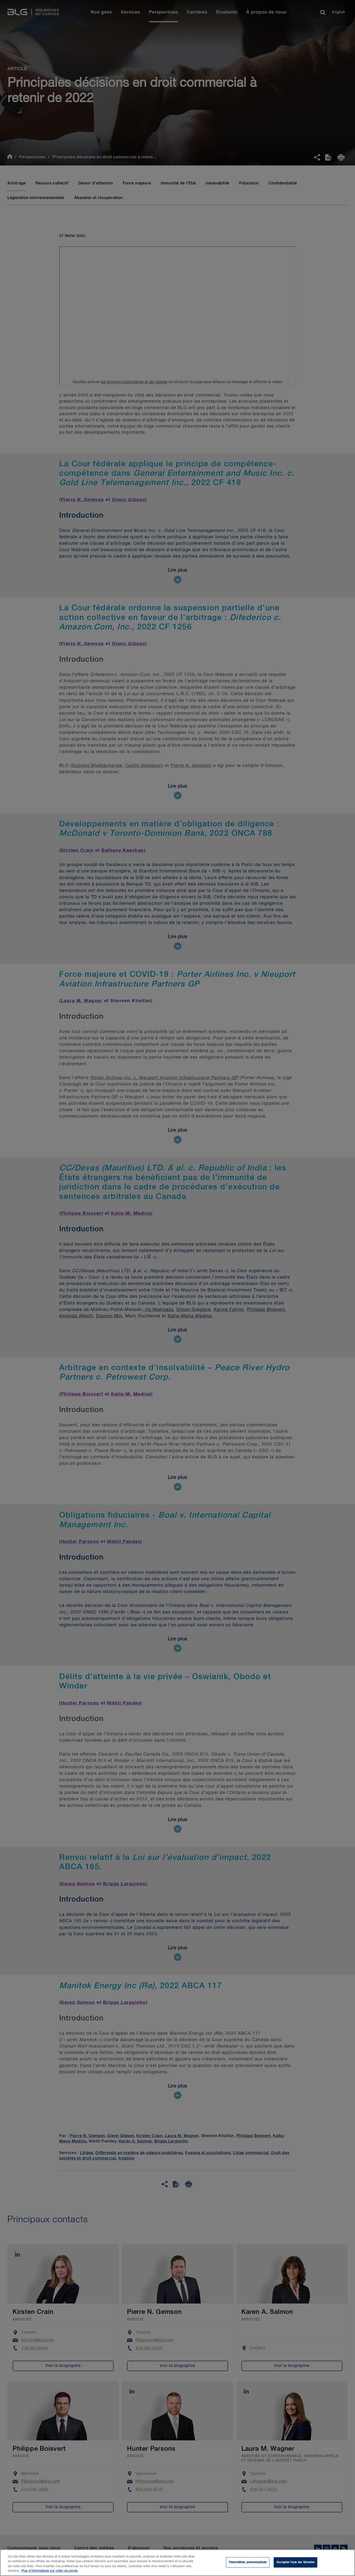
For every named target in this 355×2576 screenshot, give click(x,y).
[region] (177, 2562)
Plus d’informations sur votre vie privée (49, 2571)
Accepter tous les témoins (295, 2562)
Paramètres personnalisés (248, 2562)
